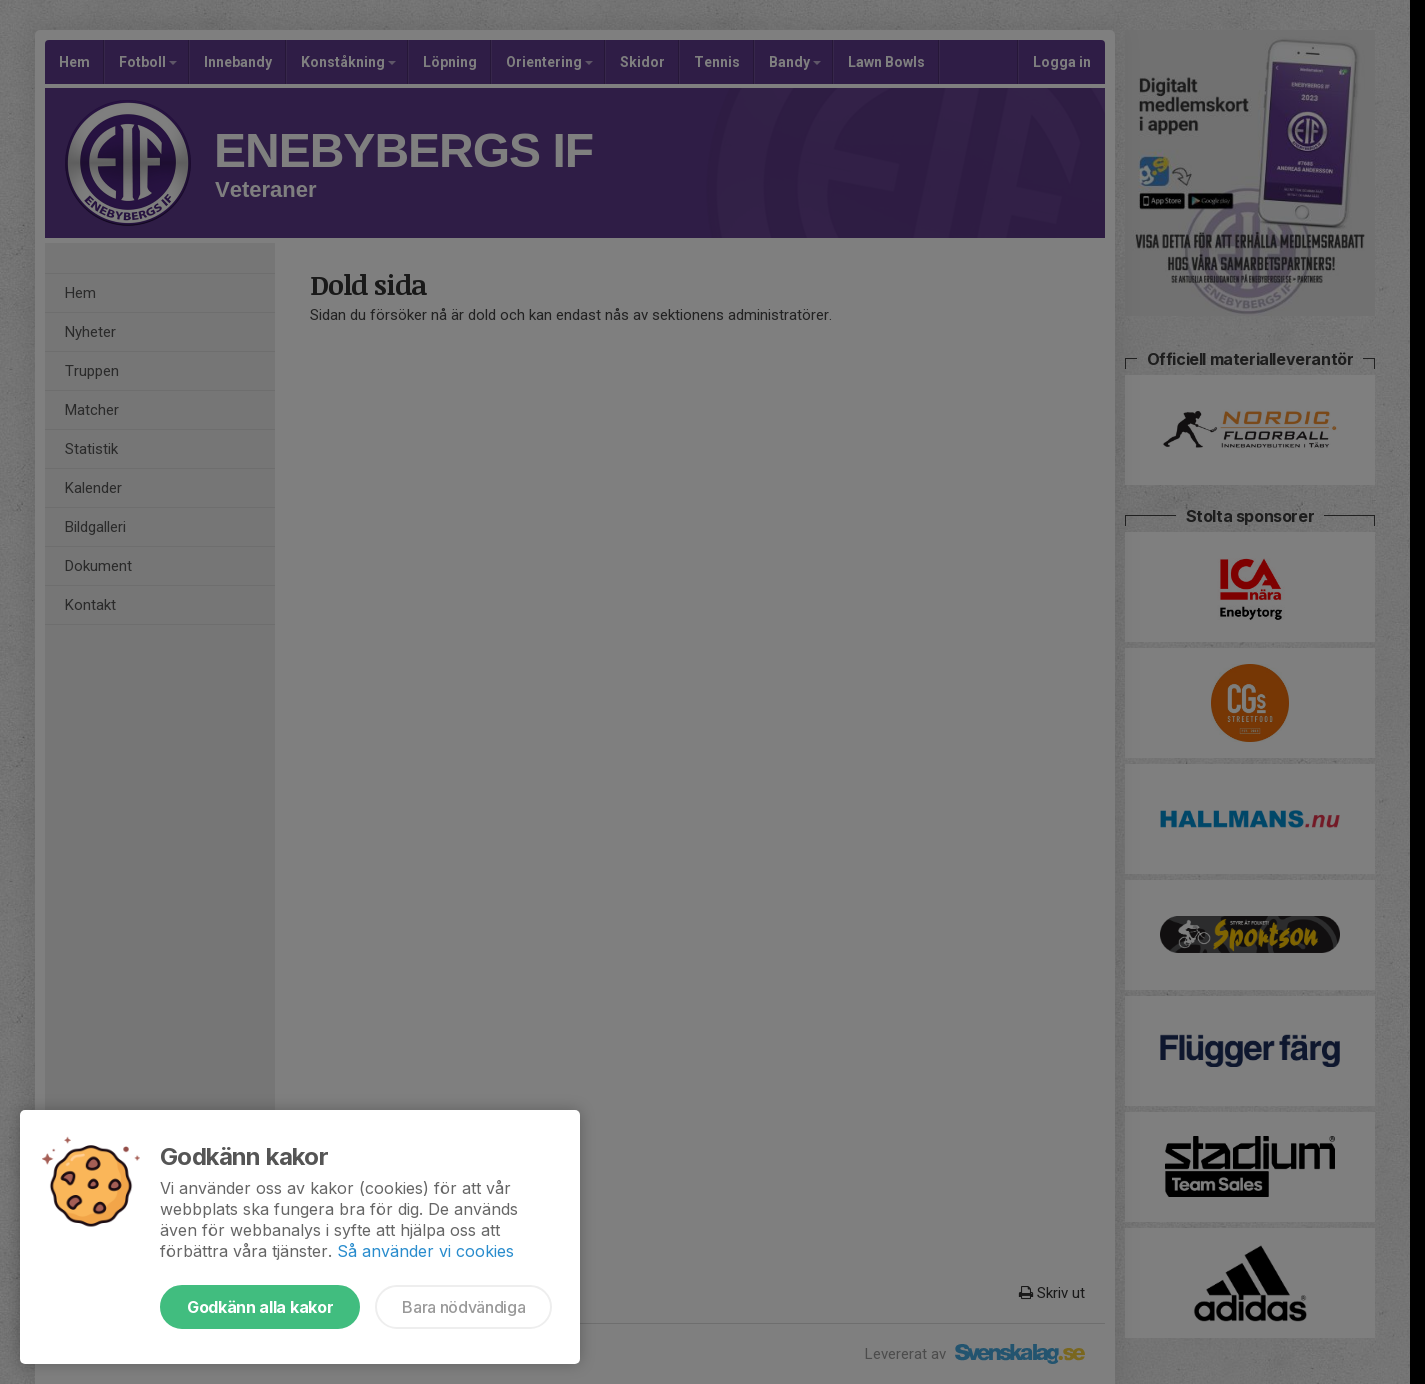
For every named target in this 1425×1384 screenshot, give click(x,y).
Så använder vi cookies (425, 1251)
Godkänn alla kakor (260, 1307)
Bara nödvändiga (463, 1307)
